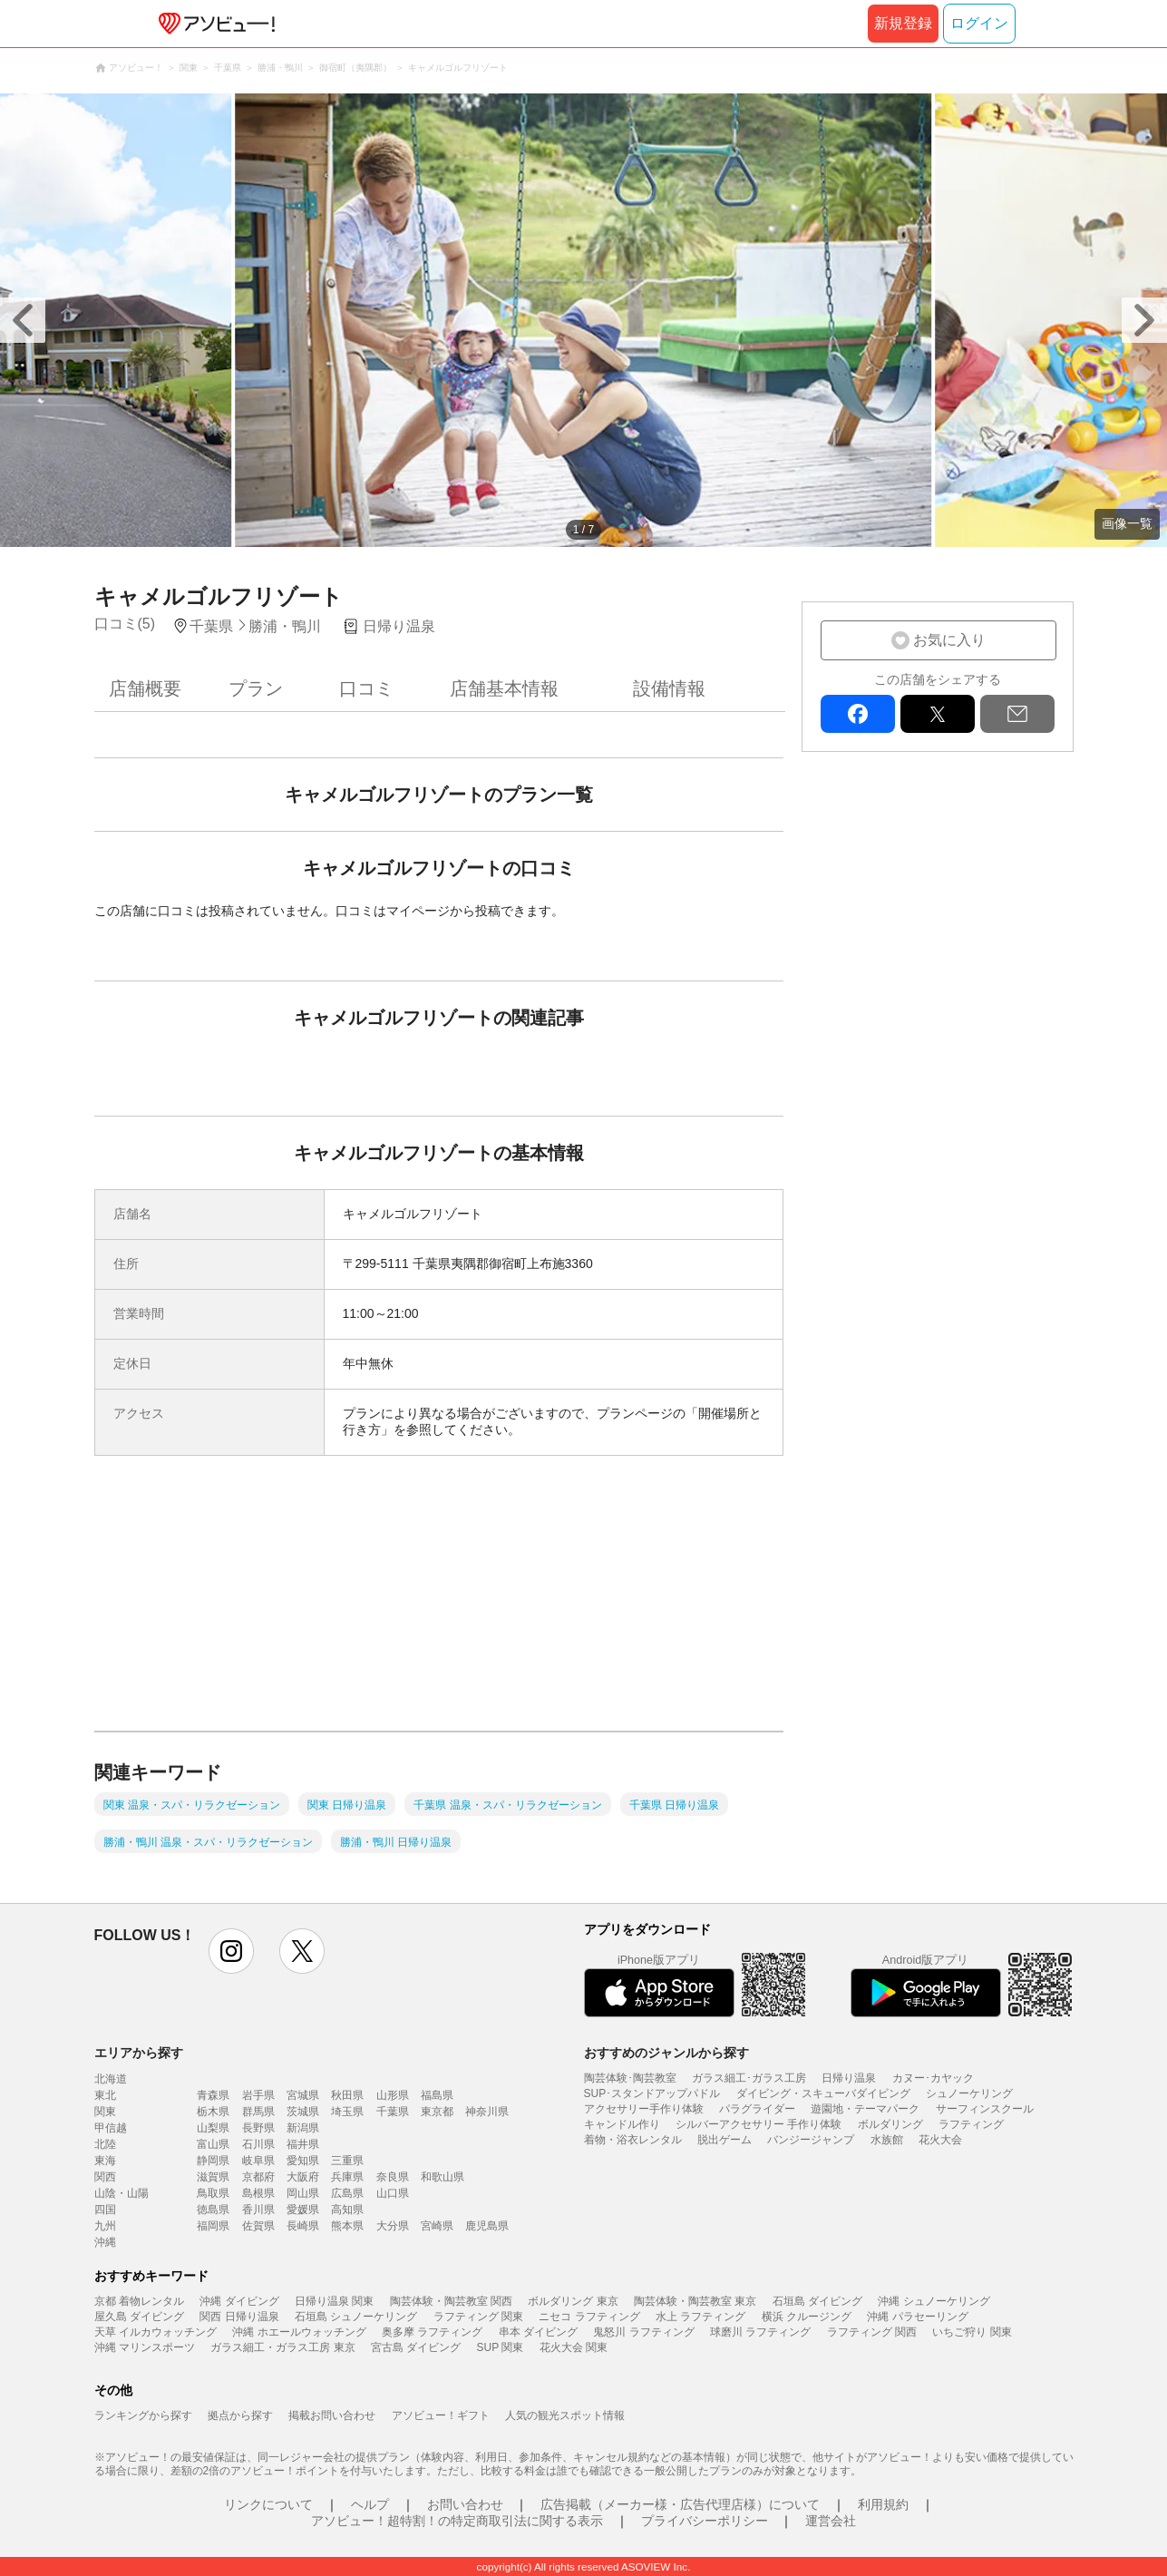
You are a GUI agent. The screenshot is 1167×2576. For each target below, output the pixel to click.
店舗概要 (145, 688)
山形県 (392, 2095)
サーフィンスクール (985, 2109)
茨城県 (303, 2111)
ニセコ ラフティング (589, 2316)
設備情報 (669, 688)
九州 (105, 2226)
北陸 (105, 2144)
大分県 (392, 2226)
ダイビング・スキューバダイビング (823, 2093)
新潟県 (303, 2128)
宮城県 (303, 2095)
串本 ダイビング (538, 2332)
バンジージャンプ (810, 2139)
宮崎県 (437, 2226)
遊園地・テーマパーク (865, 2109)
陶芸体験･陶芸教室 (630, 2078)
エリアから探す (138, 2052)
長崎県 (303, 2226)
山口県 (392, 2193)
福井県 (303, 2144)
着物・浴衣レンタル (633, 2139)
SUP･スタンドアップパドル (652, 2093)
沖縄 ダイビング (238, 2301)
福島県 (437, 2095)
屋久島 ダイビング (139, 2316)
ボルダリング (890, 2124)
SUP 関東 (500, 2347)
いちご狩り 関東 (971, 2332)
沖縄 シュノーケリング (933, 2301)
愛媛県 (303, 2209)
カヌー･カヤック (933, 2078)
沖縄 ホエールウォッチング (298, 2332)
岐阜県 (258, 2160)
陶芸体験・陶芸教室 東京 (695, 2301)
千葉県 (392, 2111)
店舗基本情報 (504, 688)
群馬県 (258, 2111)
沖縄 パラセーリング (917, 2316)
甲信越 (110, 2128)
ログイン (979, 23)
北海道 (110, 2079)
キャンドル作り (622, 2124)
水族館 (886, 2139)
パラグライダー (757, 2109)
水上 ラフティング (700, 2316)
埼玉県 (347, 2111)
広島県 (347, 2193)
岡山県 (303, 2193)
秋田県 (347, 2095)
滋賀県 (213, 2177)
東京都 (437, 2111)
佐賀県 (258, 2226)
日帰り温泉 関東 (334, 2301)
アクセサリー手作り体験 (644, 2109)
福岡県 (213, 2226)
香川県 (258, 2209)
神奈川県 (487, 2111)
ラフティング (971, 2124)
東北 (105, 2095)
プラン (256, 688)
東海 (105, 2160)
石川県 (258, 2144)
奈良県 (392, 2177)
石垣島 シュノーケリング (356, 2316)
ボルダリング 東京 (573, 2301)
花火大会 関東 (574, 2347)
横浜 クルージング (806, 2316)
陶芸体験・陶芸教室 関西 (451, 2301)
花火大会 (940, 2139)
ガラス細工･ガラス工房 (749, 2078)
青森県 (213, 2095)
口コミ (366, 688)
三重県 (347, 2160)
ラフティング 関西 (872, 2332)
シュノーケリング (969, 2093)
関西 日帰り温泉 (238, 2316)
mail (1017, 714)
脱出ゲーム (724, 2139)
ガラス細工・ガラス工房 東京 (282, 2347)
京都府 (258, 2177)
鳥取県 (213, 2193)
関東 (105, 2111)
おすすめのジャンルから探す (666, 2052)
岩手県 (258, 2095)
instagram (231, 1951)
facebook (858, 714)
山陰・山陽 (121, 2193)
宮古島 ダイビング (416, 2347)
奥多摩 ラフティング (432, 2332)
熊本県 (347, 2226)
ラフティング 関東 (478, 2316)
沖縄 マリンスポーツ (144, 2347)
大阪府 (303, 2177)
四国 (105, 2209)
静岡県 (213, 2160)
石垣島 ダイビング (817, 2301)
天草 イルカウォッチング (155, 2332)
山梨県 (213, 2128)
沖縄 (105, 2242)
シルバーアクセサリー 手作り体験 (758, 2124)
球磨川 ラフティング (760, 2332)
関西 (105, 2177)
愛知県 (303, 2160)
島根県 (258, 2193)
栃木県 (213, 2111)
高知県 (347, 2209)
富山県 (213, 2144)
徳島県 (213, 2209)
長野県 (258, 2128)
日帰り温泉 (849, 2078)
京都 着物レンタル (139, 2301)
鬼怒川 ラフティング (643, 2332)
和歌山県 (442, 2177)
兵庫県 (347, 2177)
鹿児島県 (487, 2226)
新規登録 (903, 23)
